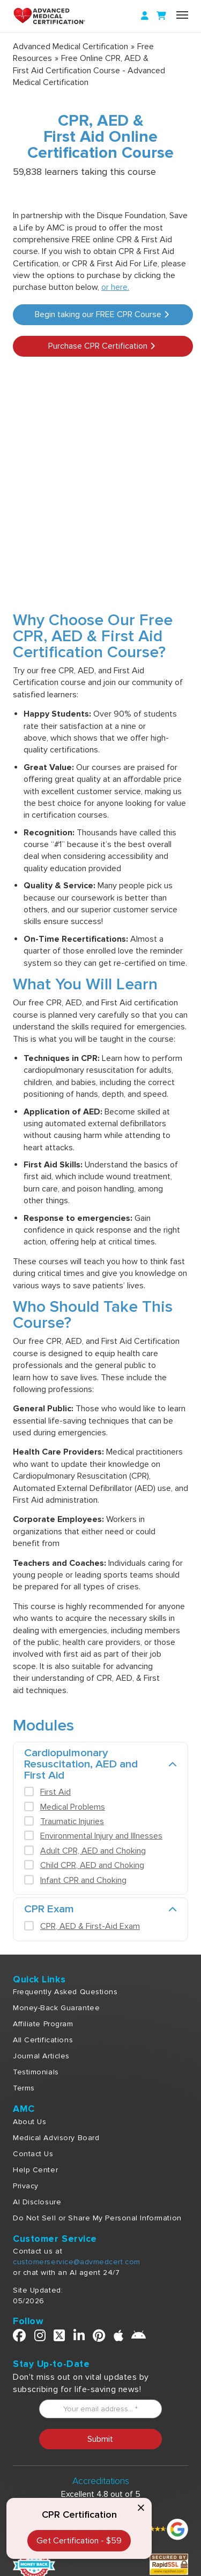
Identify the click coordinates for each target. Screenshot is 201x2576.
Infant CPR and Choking (83, 1880)
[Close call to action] (140, 2508)
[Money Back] (34, 2564)
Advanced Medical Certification (70, 46)
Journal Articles (41, 2055)
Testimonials (36, 2072)
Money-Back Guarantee (56, 2007)
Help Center (35, 2169)
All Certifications (43, 2039)
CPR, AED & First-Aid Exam (90, 1926)
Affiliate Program (43, 2023)
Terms (24, 2088)
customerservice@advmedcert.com (76, 2261)
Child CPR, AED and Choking (92, 1865)
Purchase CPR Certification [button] (101, 346)
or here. (115, 287)
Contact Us (33, 2153)
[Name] (182, 15)
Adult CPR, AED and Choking (93, 1851)
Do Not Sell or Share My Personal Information (97, 2218)
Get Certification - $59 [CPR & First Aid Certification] (79, 2540)
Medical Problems (72, 1807)
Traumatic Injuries (72, 1821)
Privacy (26, 2185)
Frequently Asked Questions (65, 1991)
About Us (29, 2121)
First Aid (55, 1792)
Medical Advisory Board (56, 2137)
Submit (100, 2439)
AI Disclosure (37, 2201)
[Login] (144, 15)
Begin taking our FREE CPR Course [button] (102, 314)
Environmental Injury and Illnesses (101, 1836)
